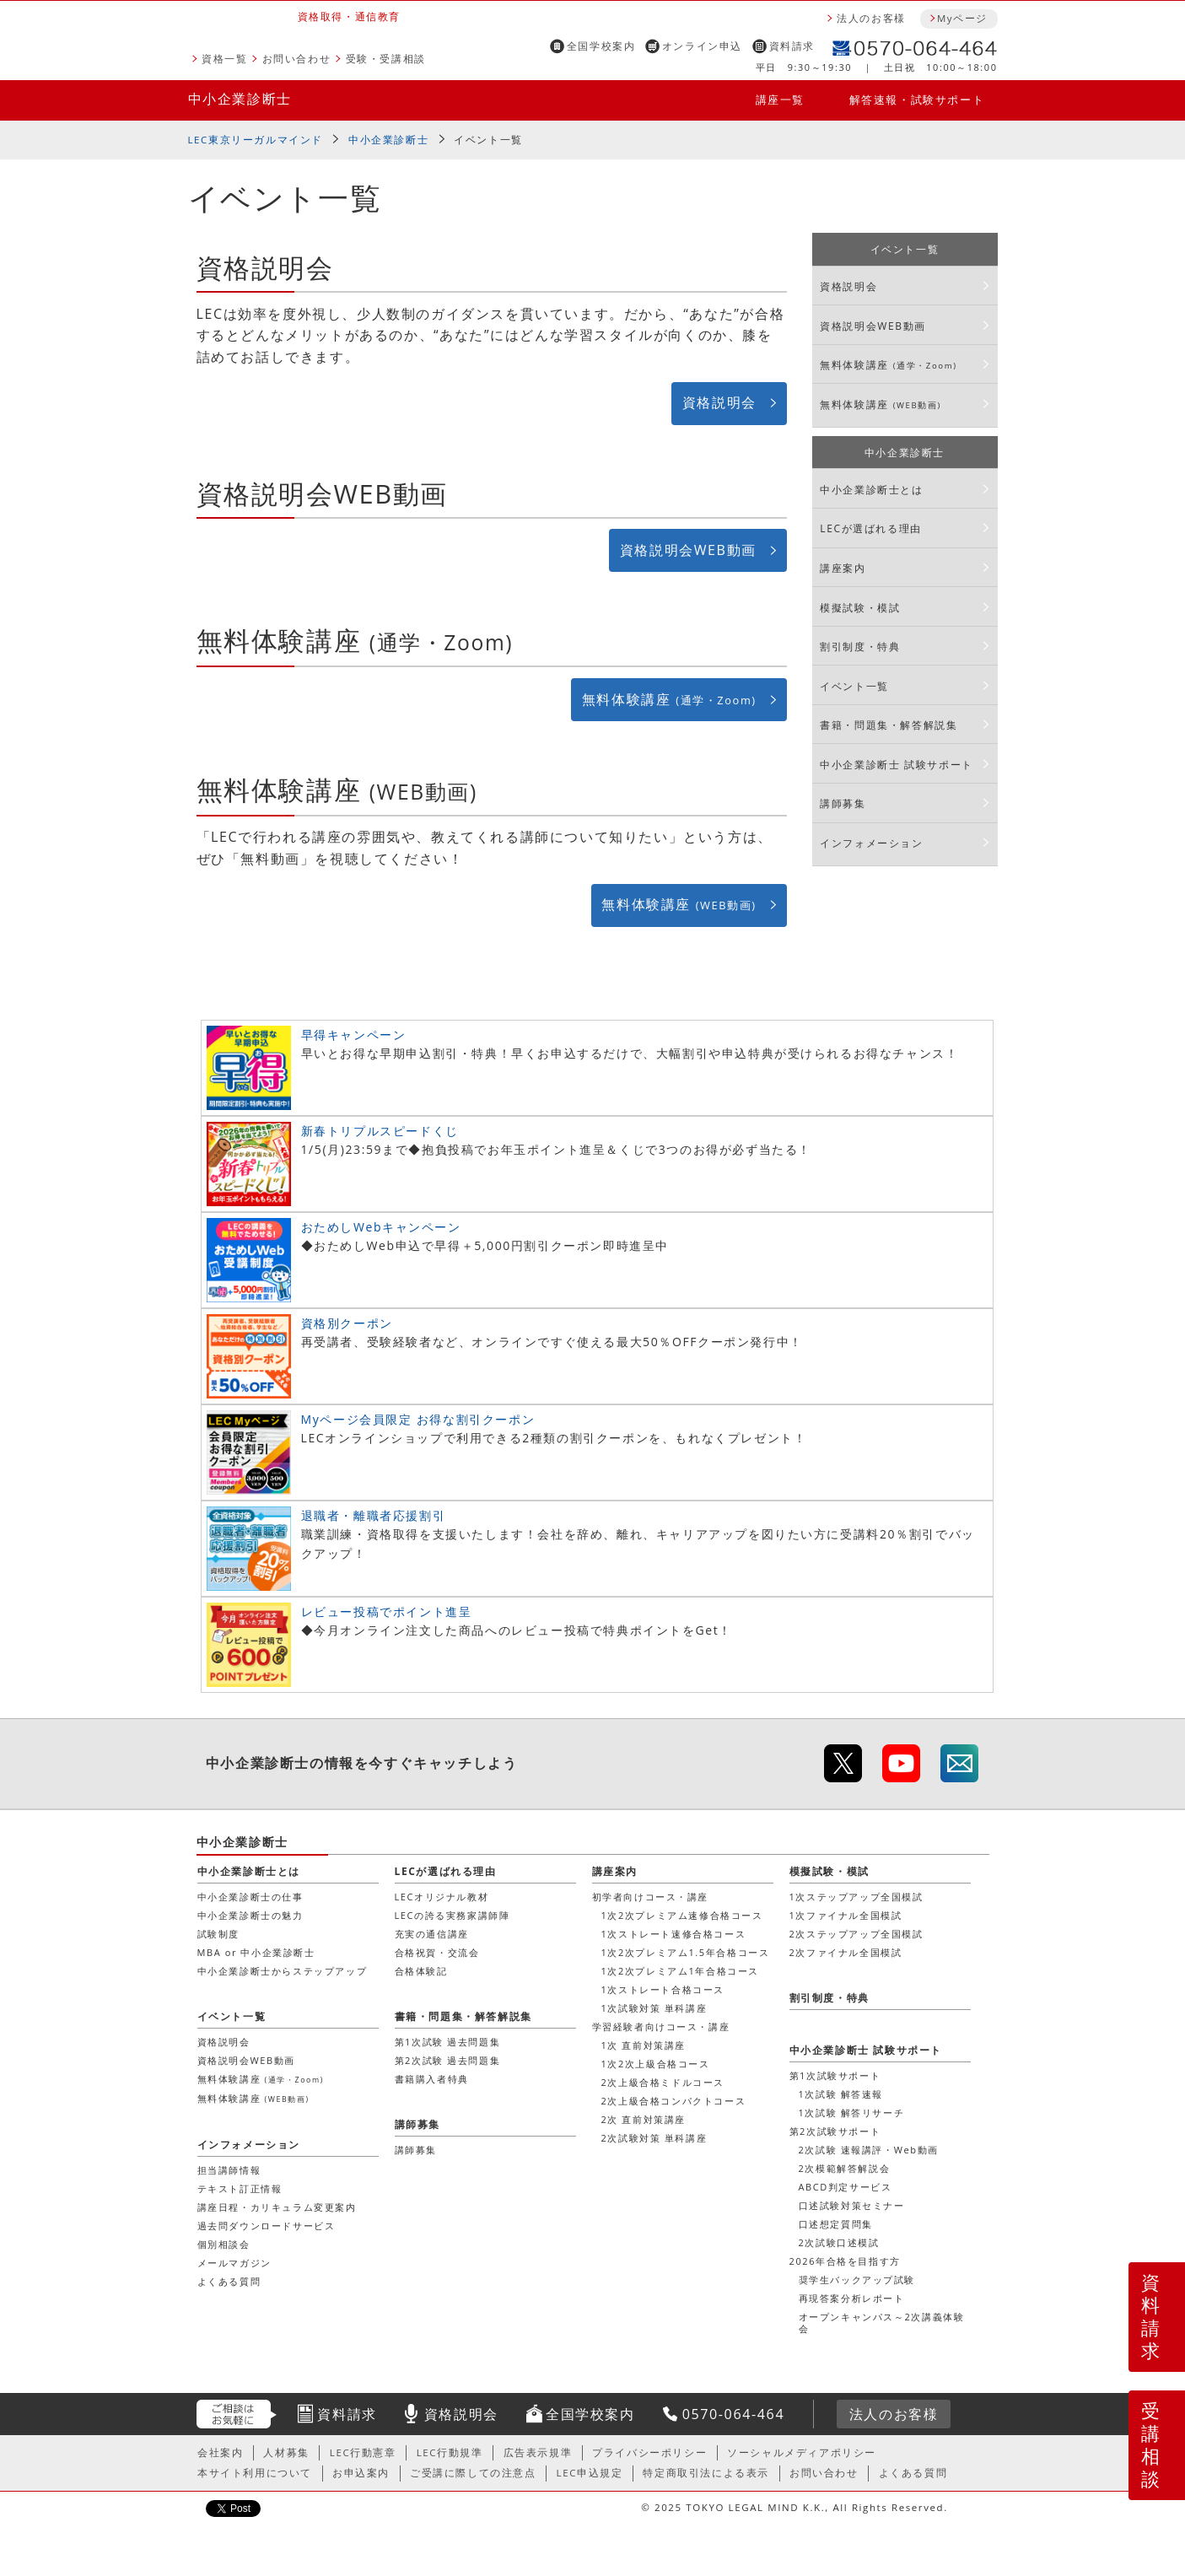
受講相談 (1151, 2444)
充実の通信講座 (432, 1933)
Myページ (962, 18)
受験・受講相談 (386, 58)
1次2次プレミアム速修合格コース (682, 1915)
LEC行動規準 (450, 2452)
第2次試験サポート (835, 2131)
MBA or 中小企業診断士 (256, 1952)
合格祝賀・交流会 (437, 1952)
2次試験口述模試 (839, 2242)
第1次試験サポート (835, 2075)
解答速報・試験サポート (917, 99)
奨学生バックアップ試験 (857, 2279)
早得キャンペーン (354, 1035)
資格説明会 (719, 402)
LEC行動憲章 (363, 2452)
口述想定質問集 (836, 2224)
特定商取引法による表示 (706, 2472)
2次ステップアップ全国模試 (856, 1933)
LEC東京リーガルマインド (255, 139)
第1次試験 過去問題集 (448, 2041)
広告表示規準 (538, 2452)
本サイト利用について (254, 2472)
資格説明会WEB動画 (688, 550)
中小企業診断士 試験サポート (896, 764)
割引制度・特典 (860, 646)
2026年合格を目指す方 (845, 2261)
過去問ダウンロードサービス (266, 2225)
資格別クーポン (347, 1323)
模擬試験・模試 (860, 608)
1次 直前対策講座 (644, 2045)
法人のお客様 (871, 18)
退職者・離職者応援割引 (373, 1515)
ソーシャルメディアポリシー (801, 2452)
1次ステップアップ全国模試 (856, 1896)
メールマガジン (234, 2262)
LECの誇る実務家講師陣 (452, 1915)
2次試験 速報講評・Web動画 (869, 2149)
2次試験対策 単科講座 (654, 2137)
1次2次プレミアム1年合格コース (680, 1970)
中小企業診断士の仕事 (250, 1896)
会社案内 (220, 2452)
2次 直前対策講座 (644, 2119)
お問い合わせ (296, 58)
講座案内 (842, 568)
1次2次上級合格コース (655, 2063)
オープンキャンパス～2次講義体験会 (882, 2322)
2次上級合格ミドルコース (663, 2082)
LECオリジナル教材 (442, 1896)
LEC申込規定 (590, 2472)
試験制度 (218, 1933)
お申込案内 (361, 2472)
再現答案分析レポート (852, 2298)
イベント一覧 (488, 139)
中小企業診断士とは (871, 489)
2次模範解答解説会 (845, 2168)
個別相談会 (223, 2244)
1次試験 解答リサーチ (852, 2112)
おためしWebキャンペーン (381, 1227)
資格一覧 (224, 58)
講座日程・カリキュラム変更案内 (277, 2207)
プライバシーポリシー (649, 2452)
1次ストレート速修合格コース (673, 1933)
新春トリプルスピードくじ (380, 1131)
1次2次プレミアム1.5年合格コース (685, 1952)
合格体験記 (421, 1970)
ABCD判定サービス (845, 2186)
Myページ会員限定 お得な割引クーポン (418, 1419)
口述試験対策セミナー (852, 2205)
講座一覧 (780, 99)
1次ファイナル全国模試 (845, 1915)
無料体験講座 (669, 699)
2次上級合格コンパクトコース (673, 2100)
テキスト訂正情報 (240, 2188)
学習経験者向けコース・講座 (661, 2026)
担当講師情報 (229, 2170)
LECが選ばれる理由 (871, 528)
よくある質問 (229, 2281)
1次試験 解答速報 (841, 2094)
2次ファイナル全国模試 (845, 1952)
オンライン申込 (702, 46)
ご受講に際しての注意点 (473, 2472)
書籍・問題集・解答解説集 (888, 725)
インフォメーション (871, 843)
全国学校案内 (601, 46)
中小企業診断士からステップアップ (282, 1970)
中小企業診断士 (240, 98)
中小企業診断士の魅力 (250, 1915)
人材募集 (286, 2452)
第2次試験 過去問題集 (448, 2060)
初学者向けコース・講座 (650, 1896)
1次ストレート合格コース (663, 1989)
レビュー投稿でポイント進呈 (386, 1611)
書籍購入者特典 (432, 2078)
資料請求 (792, 46)
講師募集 (842, 803)
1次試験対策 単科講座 (654, 2008)
